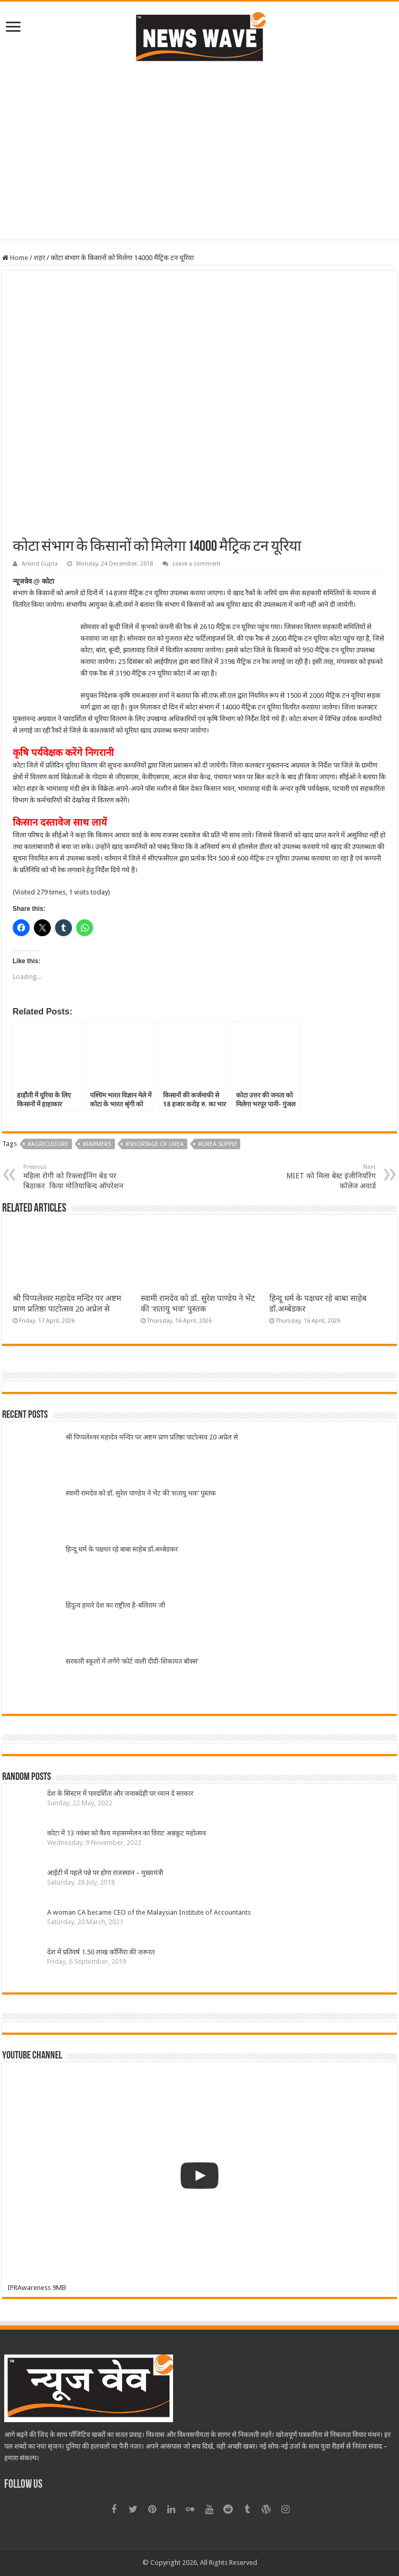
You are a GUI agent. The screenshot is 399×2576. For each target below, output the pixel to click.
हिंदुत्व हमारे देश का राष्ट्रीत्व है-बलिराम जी (115, 1605)
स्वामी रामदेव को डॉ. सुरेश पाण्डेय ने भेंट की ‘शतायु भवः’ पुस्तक (141, 1493)
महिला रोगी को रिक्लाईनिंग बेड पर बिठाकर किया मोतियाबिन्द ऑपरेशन (77, 1177)
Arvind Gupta (40, 563)
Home (15, 258)
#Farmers (97, 1144)
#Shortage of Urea (154, 1144)
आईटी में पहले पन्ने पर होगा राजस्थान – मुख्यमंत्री (105, 1873)
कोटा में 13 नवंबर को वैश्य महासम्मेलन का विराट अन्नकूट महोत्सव (126, 1833)
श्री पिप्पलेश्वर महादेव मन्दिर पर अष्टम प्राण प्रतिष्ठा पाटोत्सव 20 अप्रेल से (152, 1437)
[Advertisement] (199, 165)
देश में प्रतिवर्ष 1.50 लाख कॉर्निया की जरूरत (101, 1952)
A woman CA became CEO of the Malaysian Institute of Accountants (149, 1912)
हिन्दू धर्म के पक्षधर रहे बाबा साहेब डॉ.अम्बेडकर (122, 1549)
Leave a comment (197, 563)
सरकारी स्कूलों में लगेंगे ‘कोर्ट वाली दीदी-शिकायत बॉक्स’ (132, 1661)
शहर (39, 258)
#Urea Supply (217, 1144)
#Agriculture (48, 1144)
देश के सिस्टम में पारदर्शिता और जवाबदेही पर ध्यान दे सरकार (120, 1793)
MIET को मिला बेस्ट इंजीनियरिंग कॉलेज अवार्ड (321, 1177)
